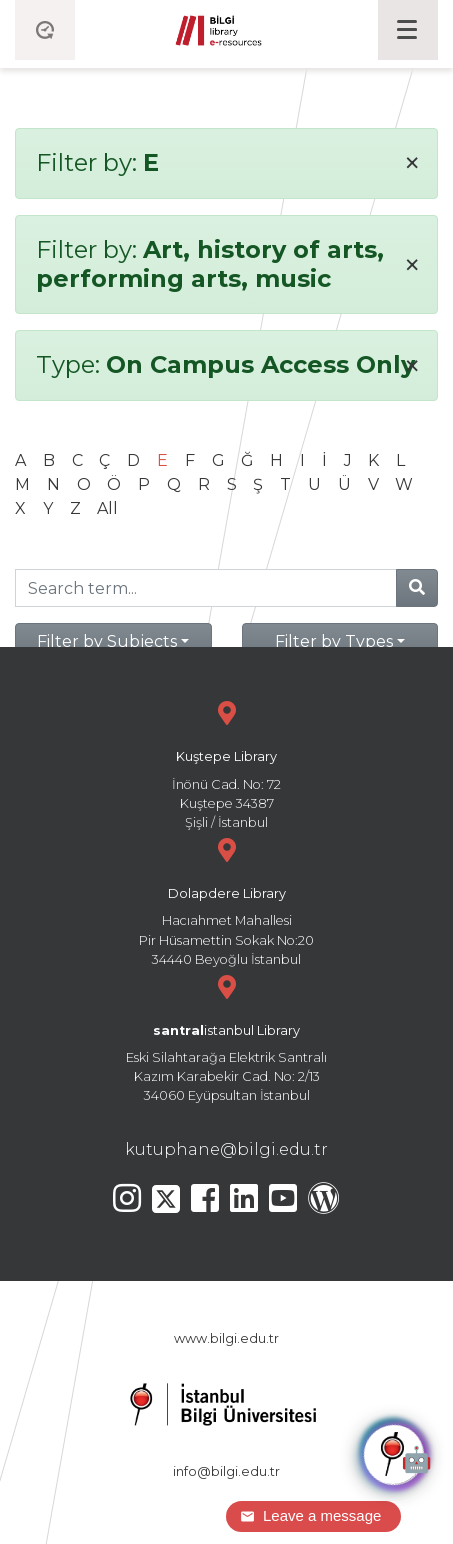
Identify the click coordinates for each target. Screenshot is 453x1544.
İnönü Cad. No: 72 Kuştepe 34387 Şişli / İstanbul (226, 762)
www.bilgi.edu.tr (226, 1338)
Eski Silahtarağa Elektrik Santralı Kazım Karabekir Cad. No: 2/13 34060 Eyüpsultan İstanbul (226, 1036)
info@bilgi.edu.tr (226, 1471)
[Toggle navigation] (408, 30)
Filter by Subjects (107, 641)
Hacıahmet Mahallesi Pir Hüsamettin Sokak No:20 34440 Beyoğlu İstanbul (226, 899)
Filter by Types (334, 641)
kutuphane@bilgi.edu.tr (226, 1149)
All (107, 508)
